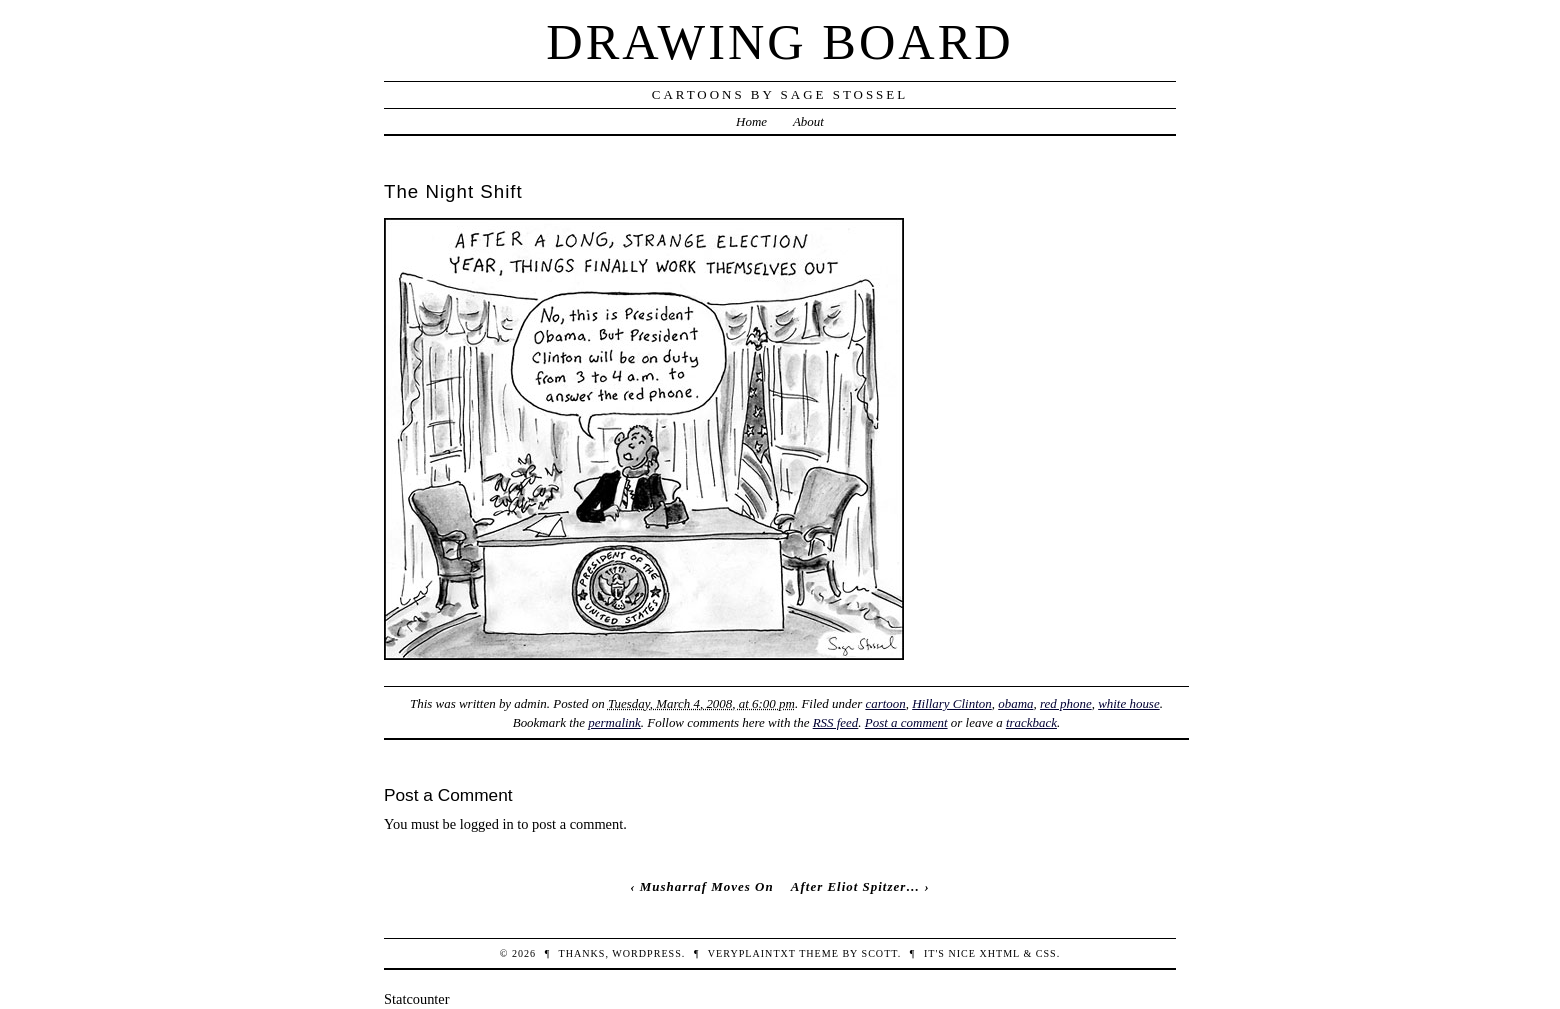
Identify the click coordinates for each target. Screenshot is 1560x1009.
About (808, 121)
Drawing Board (779, 42)
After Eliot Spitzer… (855, 886)
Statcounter (417, 999)
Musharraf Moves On (707, 886)
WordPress (646, 953)
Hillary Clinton (952, 703)
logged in (487, 824)
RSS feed (836, 722)
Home (751, 121)
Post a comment (906, 722)
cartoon (885, 703)
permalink (614, 722)
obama (1015, 703)
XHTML (999, 953)
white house (1129, 703)
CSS (1046, 953)
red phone (1066, 703)
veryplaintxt (752, 953)
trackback (1031, 722)
